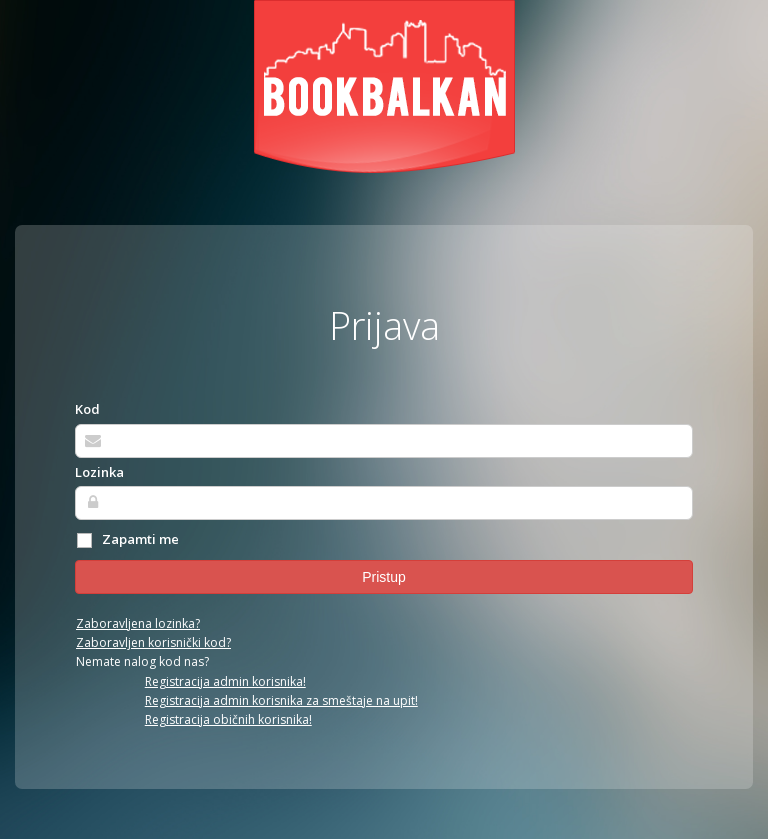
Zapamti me (127, 540)
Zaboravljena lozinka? (138, 623)
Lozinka (99, 472)
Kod (87, 409)
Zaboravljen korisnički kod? (153, 642)
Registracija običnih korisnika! (228, 719)
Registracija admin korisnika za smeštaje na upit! (281, 700)
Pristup (384, 577)
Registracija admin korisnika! (225, 681)
